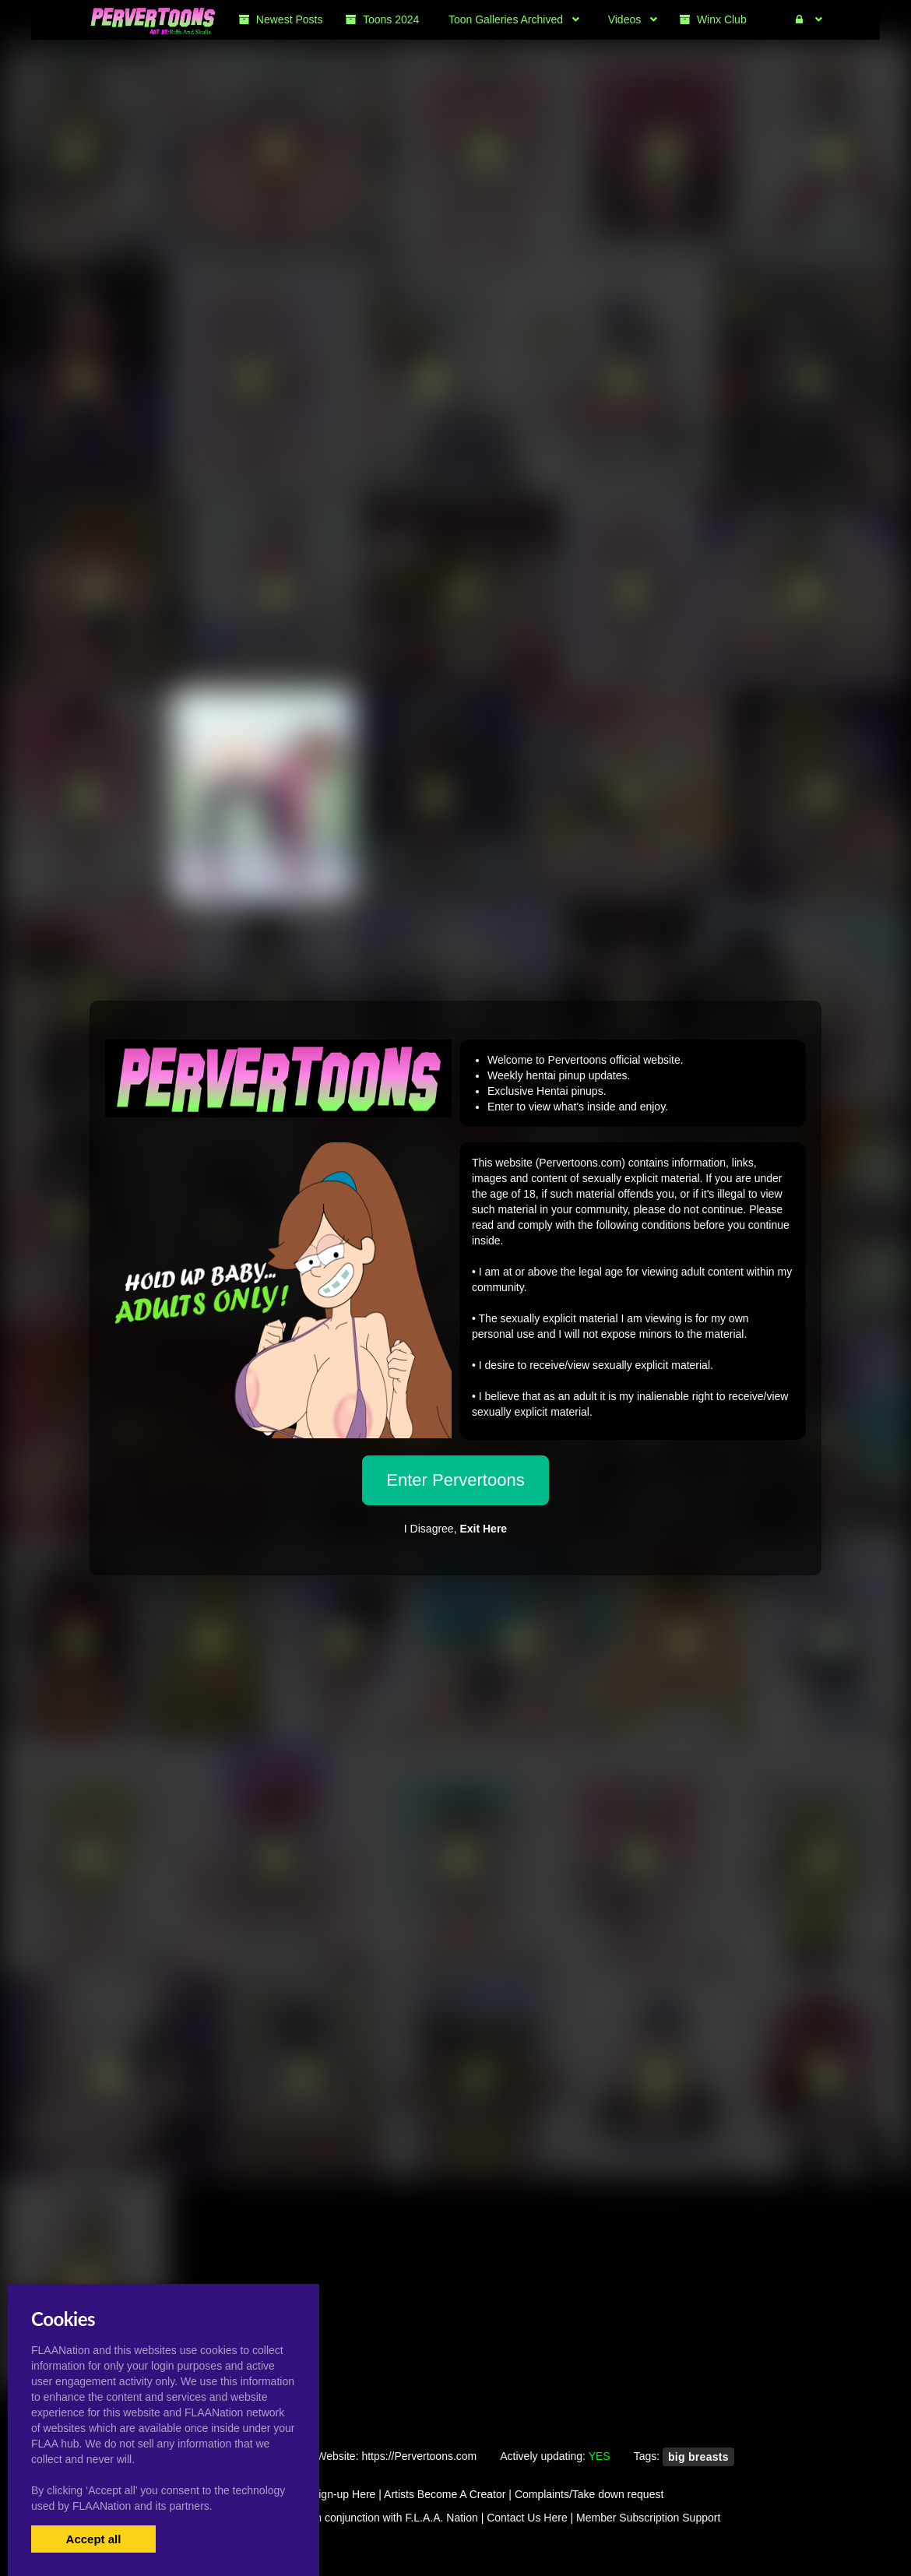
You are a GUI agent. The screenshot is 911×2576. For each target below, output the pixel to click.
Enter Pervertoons (455, 1480)
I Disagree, (455, 1528)
